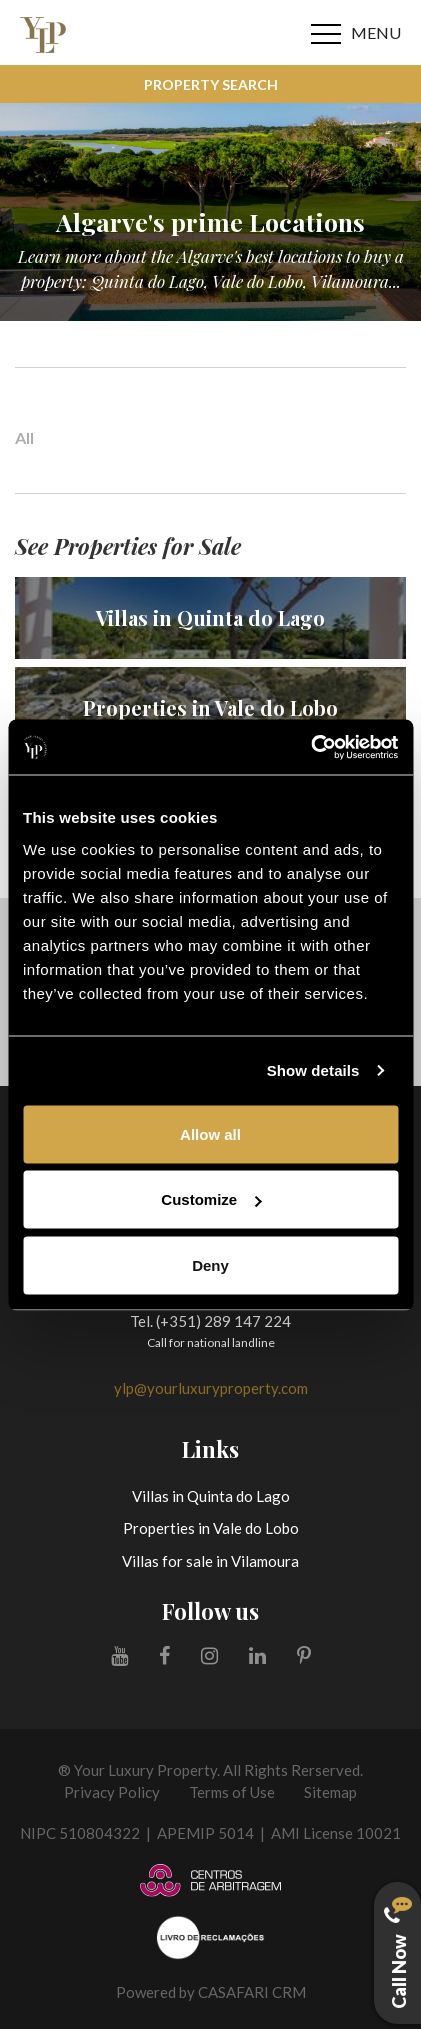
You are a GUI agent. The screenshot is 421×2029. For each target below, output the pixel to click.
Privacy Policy (112, 1792)
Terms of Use (232, 1792)
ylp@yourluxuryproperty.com (211, 1388)
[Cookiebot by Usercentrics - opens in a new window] (310, 747)
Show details (313, 1070)
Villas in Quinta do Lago (211, 1496)
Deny (210, 1264)
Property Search (211, 84)
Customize (211, 1199)
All (24, 437)
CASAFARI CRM (252, 1992)
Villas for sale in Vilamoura (210, 1561)
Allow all (210, 1133)
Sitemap (330, 1792)
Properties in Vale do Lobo (211, 1528)
